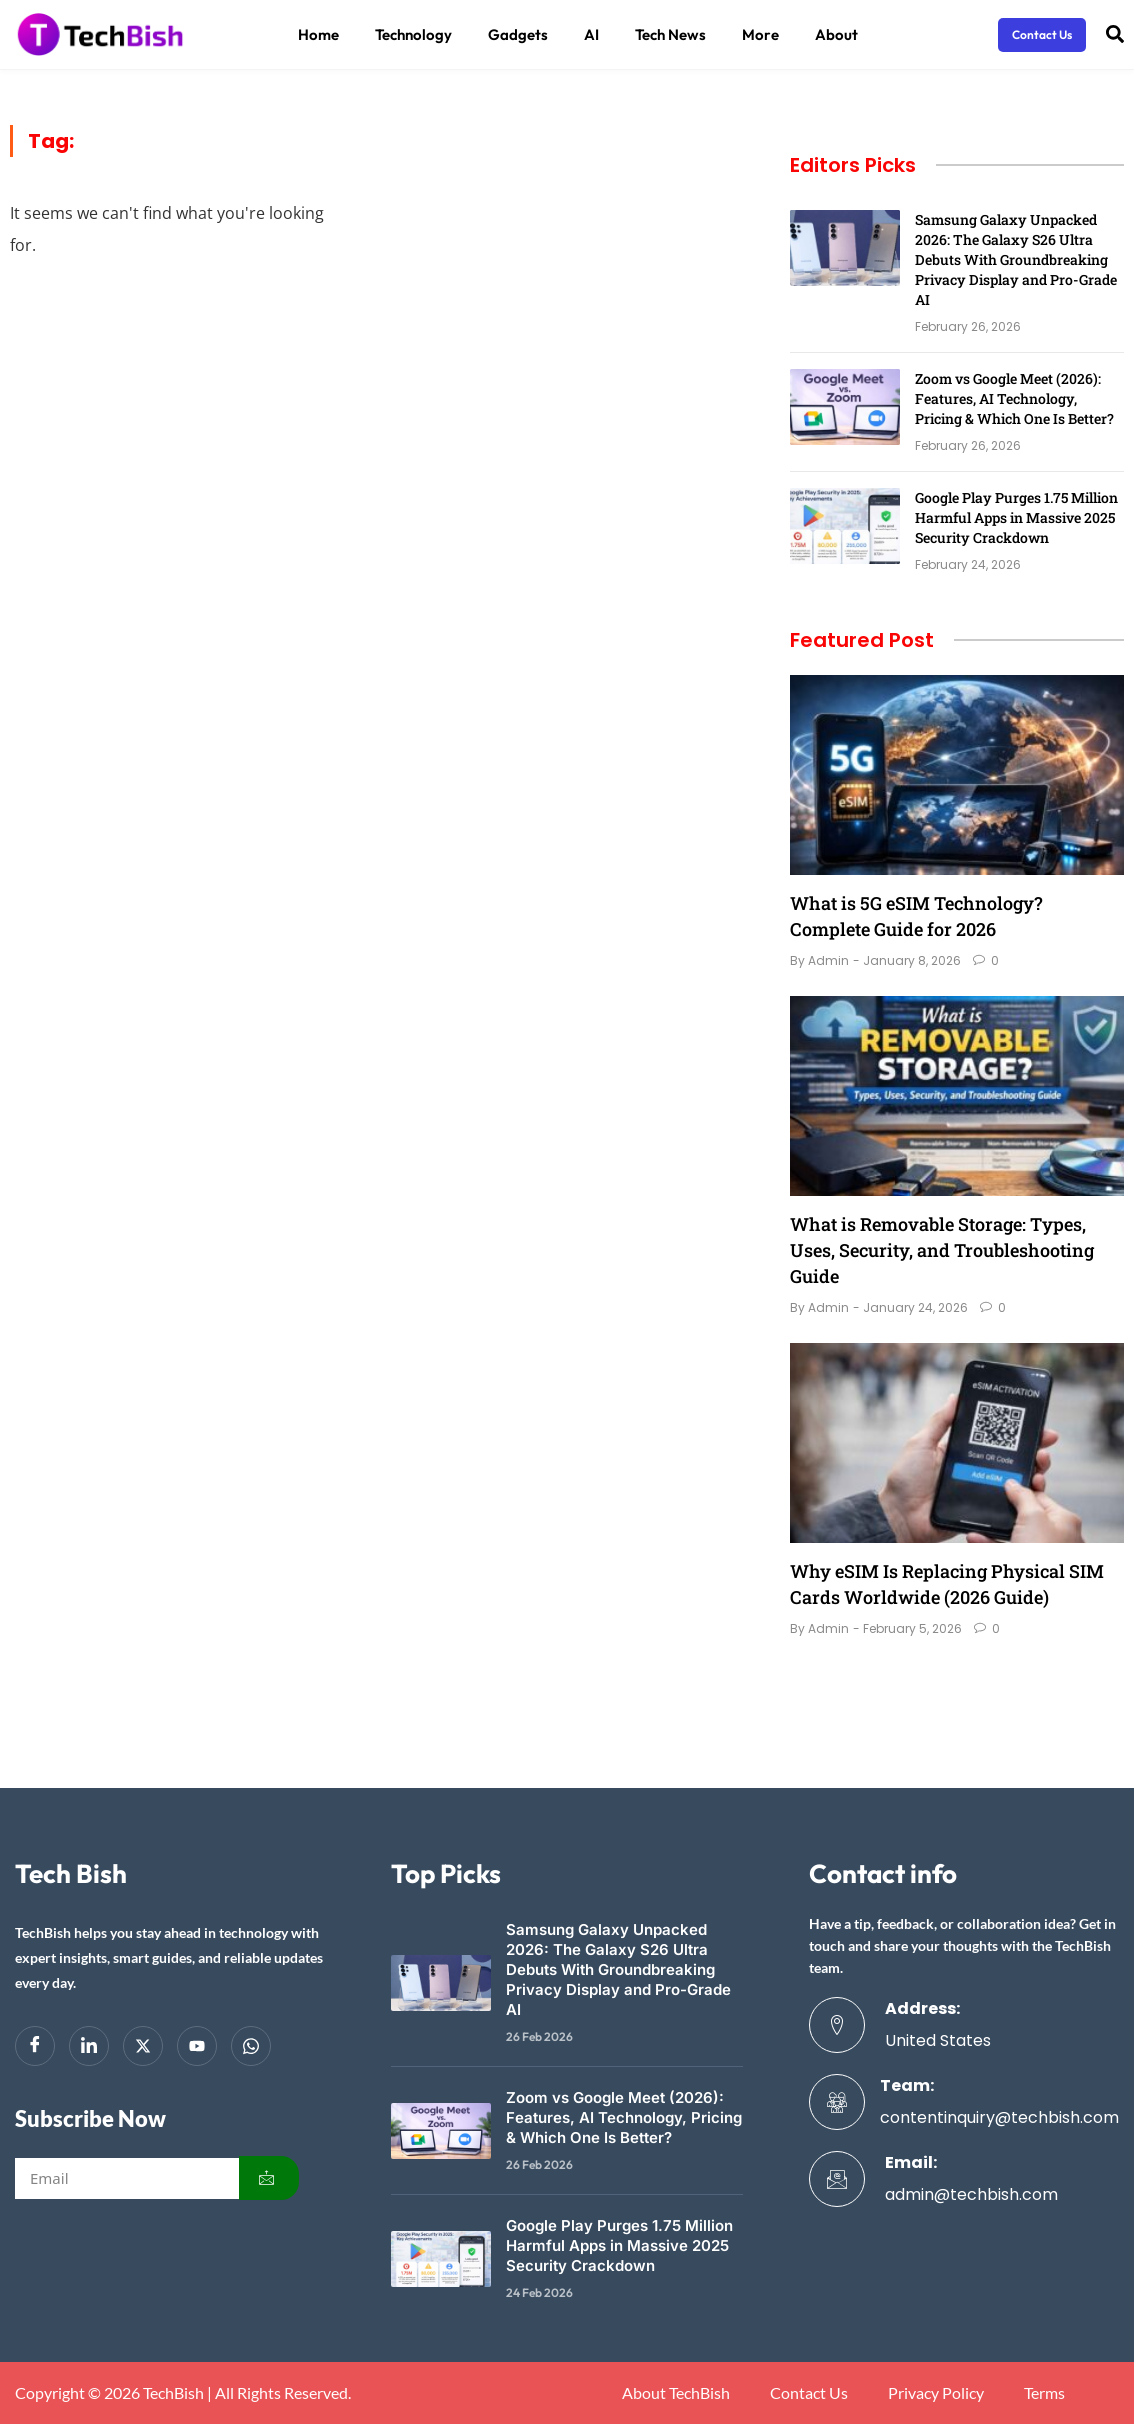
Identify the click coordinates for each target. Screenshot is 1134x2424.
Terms (1044, 2393)
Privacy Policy (936, 2393)
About (836, 34)
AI (591, 34)
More (760, 34)
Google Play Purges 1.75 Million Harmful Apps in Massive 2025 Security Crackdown (1016, 517)
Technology (413, 34)
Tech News (670, 34)
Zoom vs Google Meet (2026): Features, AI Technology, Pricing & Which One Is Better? (1014, 398)
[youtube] (197, 2046)
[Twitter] (143, 2046)
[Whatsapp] (251, 2046)
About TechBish (676, 2393)
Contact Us (809, 2393)
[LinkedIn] (89, 2046)
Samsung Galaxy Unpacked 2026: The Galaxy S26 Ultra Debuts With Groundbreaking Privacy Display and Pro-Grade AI (1016, 259)
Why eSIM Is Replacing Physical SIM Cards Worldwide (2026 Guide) (947, 1584)
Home (318, 34)
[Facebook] (35, 2046)
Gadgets (518, 34)
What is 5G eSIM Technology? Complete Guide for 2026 (916, 916)
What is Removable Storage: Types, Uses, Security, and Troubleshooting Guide (942, 1250)
